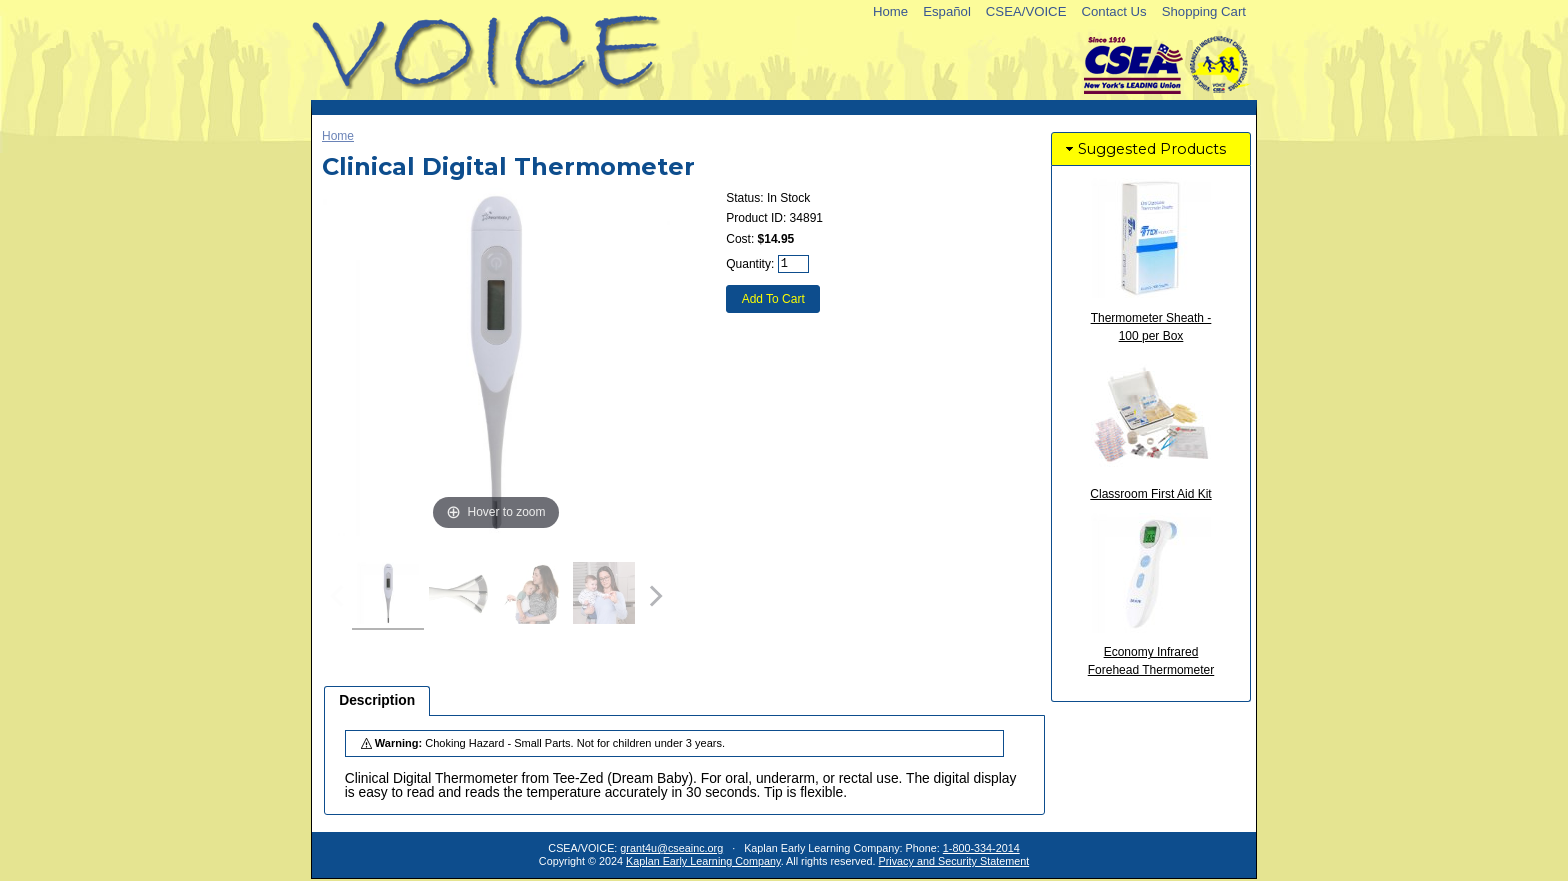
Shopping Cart (1204, 11)
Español (947, 11)
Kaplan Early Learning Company (703, 861)
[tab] (377, 701)
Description (377, 700)
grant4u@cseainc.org (671, 848)
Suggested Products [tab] (1144, 149)
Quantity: (750, 264)
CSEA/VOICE (1026, 11)
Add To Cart (773, 299)
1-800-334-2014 (981, 848)
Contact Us (1113, 11)
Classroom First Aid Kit (1150, 494)
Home (890, 11)
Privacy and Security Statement (954, 861)
